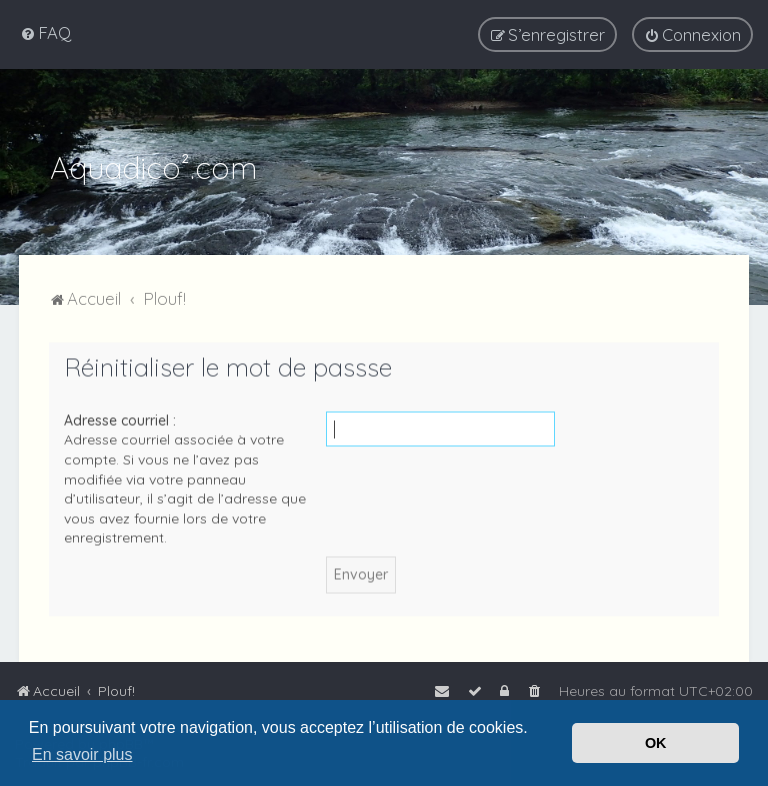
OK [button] (656, 743)
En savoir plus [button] (82, 754)
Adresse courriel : (120, 418)
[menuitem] (45, 32)
